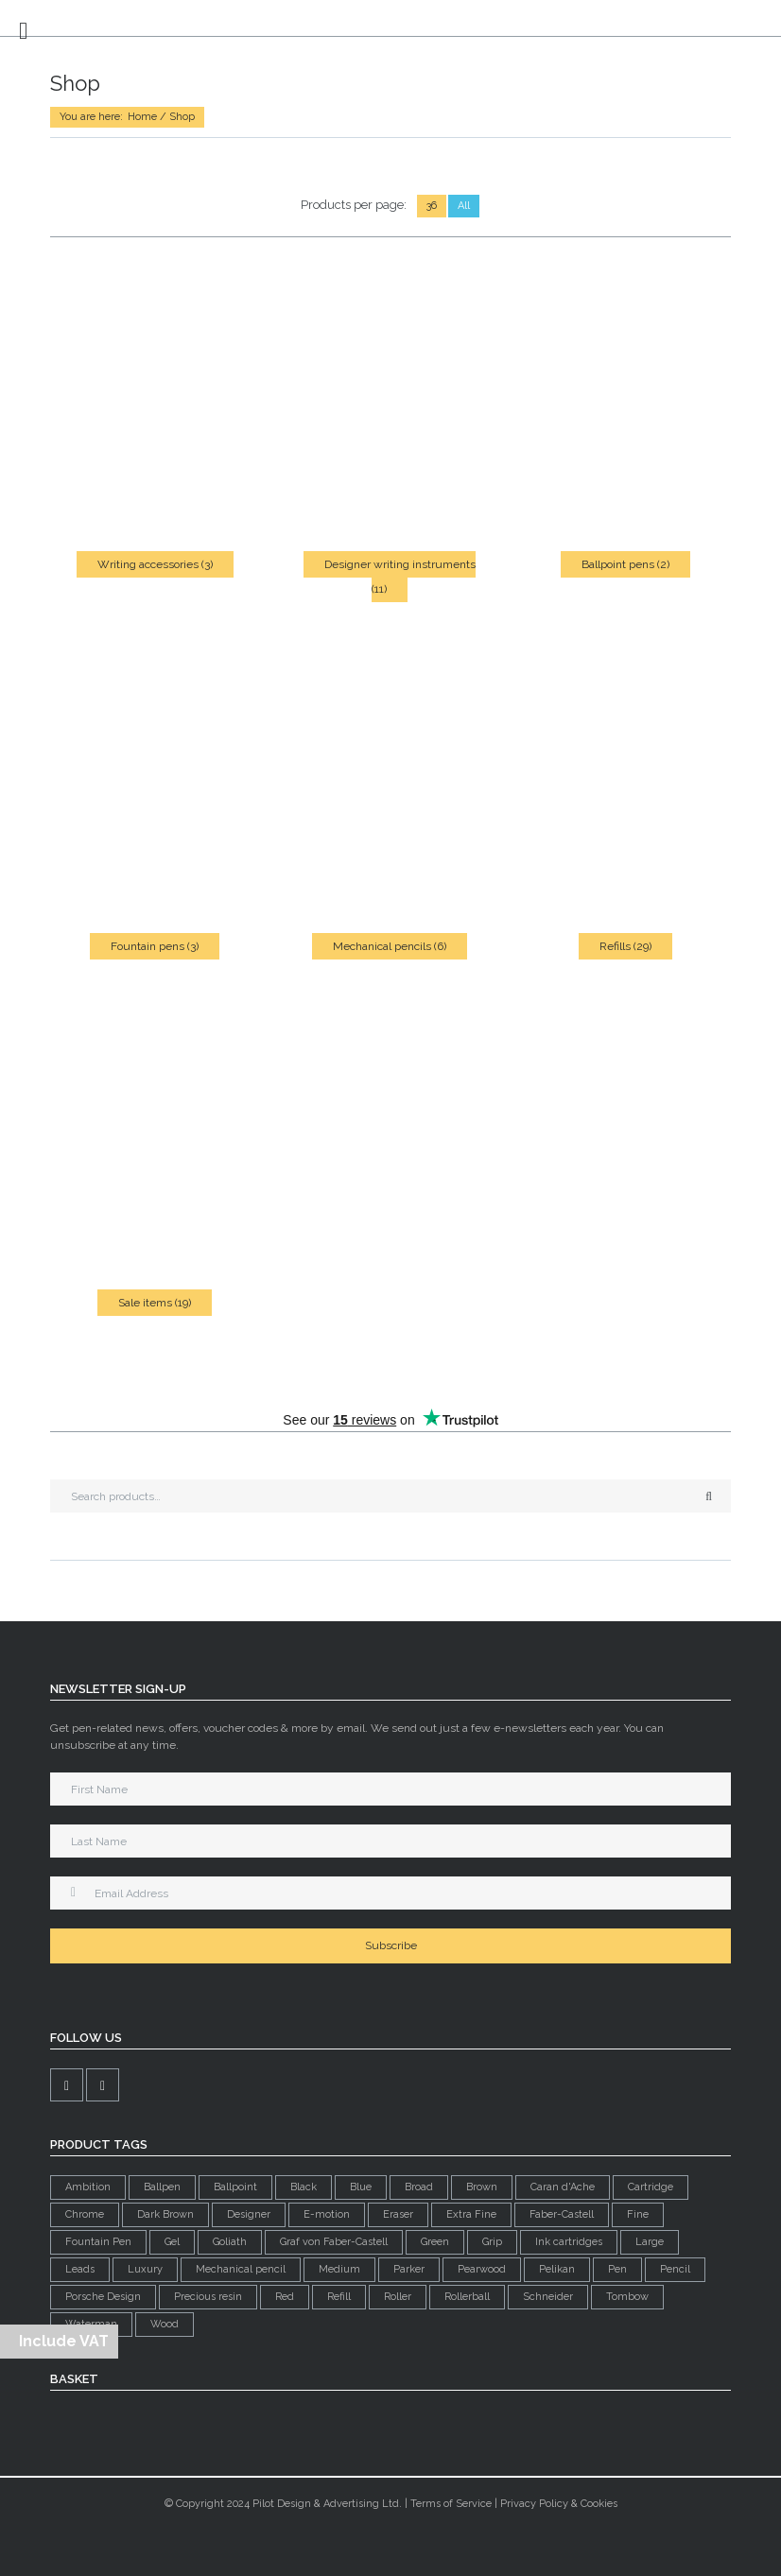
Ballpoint (235, 2187)
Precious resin (208, 2297)
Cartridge (650, 2187)
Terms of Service (451, 2504)
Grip (492, 2242)
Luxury (145, 2269)
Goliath (230, 2242)
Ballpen (162, 2187)
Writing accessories (155, 564)
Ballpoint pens (625, 564)
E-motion (327, 2214)
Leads (80, 2269)
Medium (339, 2269)
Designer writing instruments (400, 577)
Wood (164, 2324)
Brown (481, 2187)
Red (284, 2297)
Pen (617, 2269)
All (464, 205)
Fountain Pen (98, 2242)
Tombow (627, 2297)
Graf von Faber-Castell (334, 2242)
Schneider (548, 2297)
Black (303, 2187)
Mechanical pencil (241, 2269)
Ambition (88, 2187)
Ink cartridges (568, 2242)
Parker (409, 2269)
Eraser (398, 2214)
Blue (361, 2187)
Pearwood (482, 2269)
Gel (172, 2242)
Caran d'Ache (562, 2187)
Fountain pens (155, 946)
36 (431, 205)
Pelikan (557, 2269)
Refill (339, 2297)
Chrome (84, 2214)
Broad (419, 2187)
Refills (625, 946)
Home (142, 117)
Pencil (675, 2269)
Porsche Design (103, 2297)
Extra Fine (471, 2214)
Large (649, 2242)
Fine (638, 2214)
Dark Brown (165, 2214)
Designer (248, 2214)
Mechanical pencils (389, 946)
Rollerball (467, 2297)
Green (435, 2242)
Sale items (154, 1302)
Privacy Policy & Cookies (558, 2504)
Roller (397, 2297)
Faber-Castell (561, 2214)
